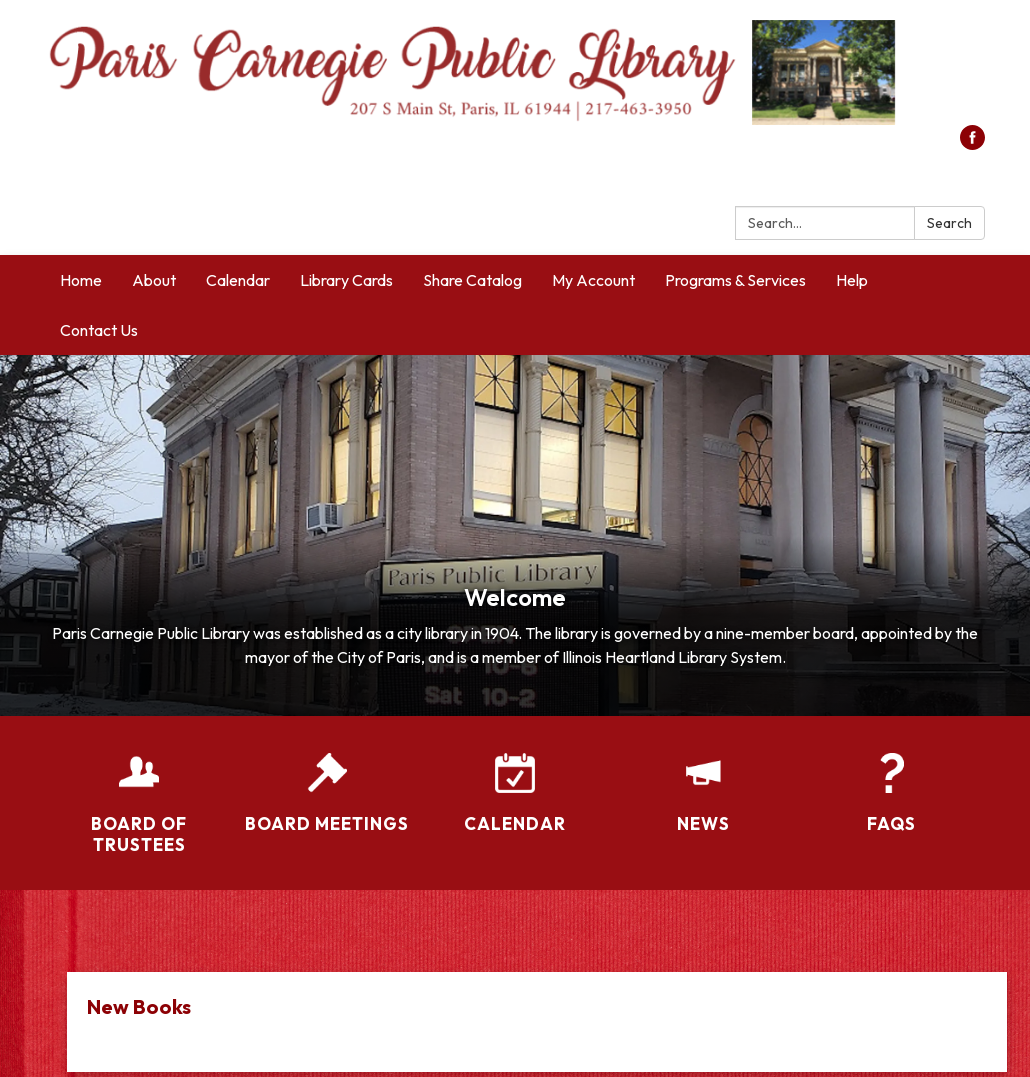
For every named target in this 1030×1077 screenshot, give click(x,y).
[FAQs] (891, 780)
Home (81, 280)
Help (852, 280)
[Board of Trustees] (139, 791)
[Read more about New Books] (537, 1022)
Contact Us (99, 330)
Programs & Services (735, 280)
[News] (703, 780)
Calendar (238, 280)
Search (949, 223)
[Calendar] (515, 780)
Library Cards (346, 280)
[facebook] (972, 144)
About (154, 280)
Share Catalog (472, 280)
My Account (593, 280)
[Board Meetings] (327, 780)
